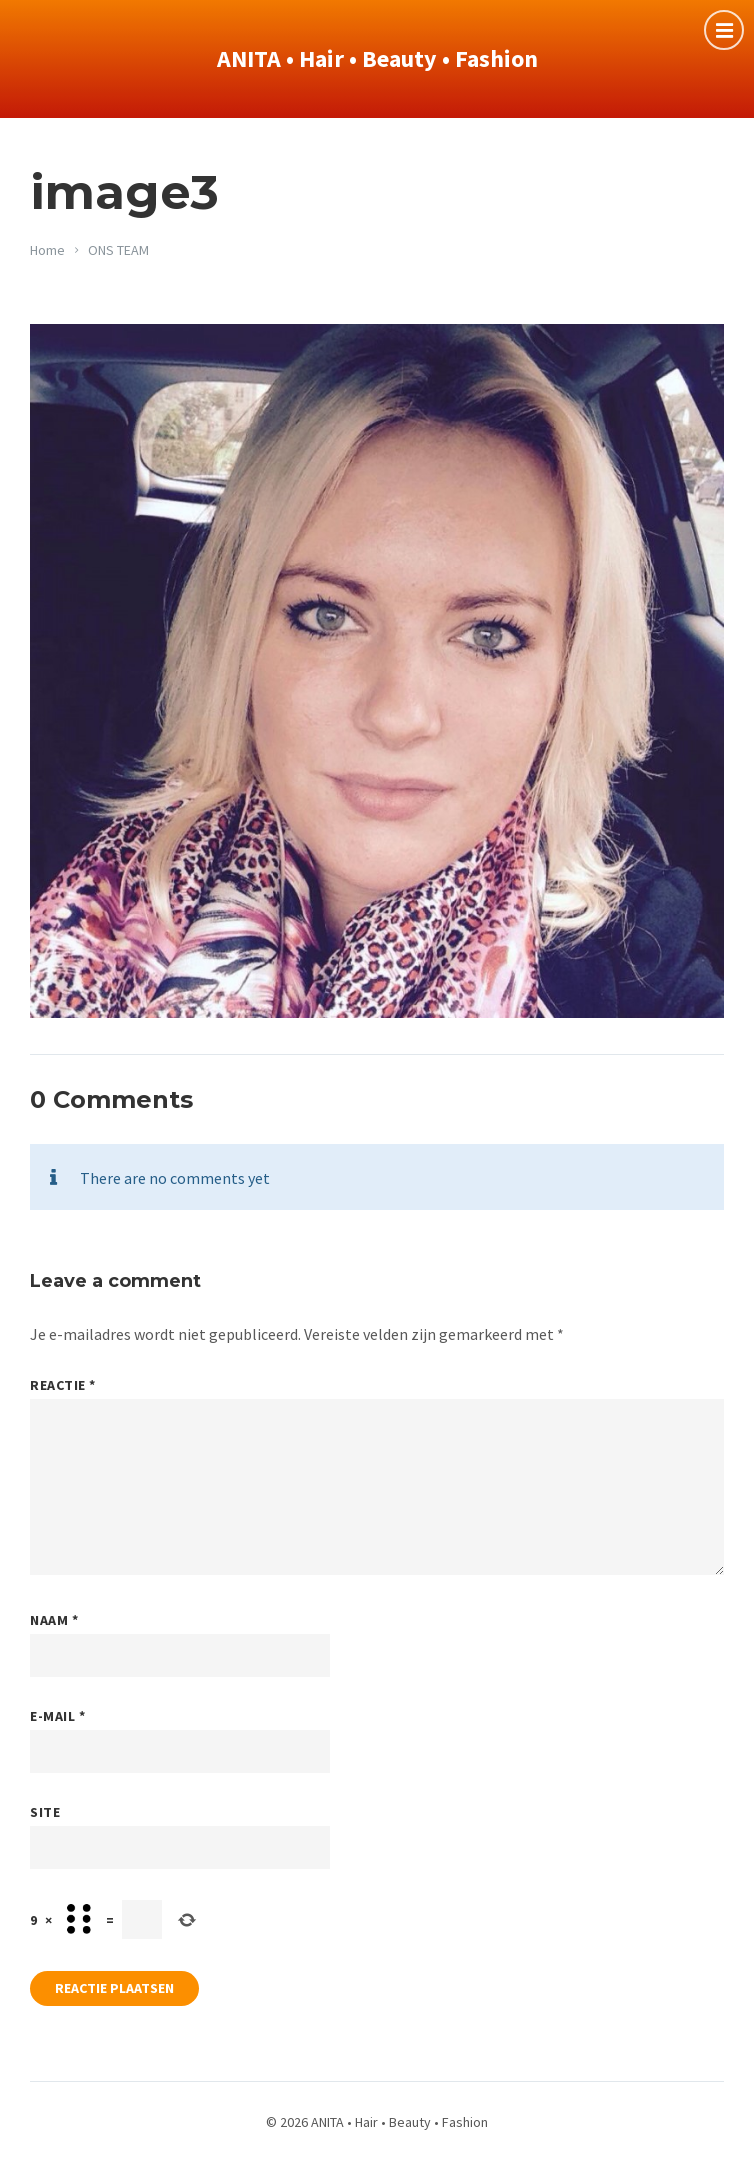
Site (45, 1812)
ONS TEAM (118, 250)
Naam (54, 1620)
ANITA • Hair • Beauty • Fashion (377, 58)
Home (47, 250)
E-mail (57, 1716)
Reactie (63, 1385)
